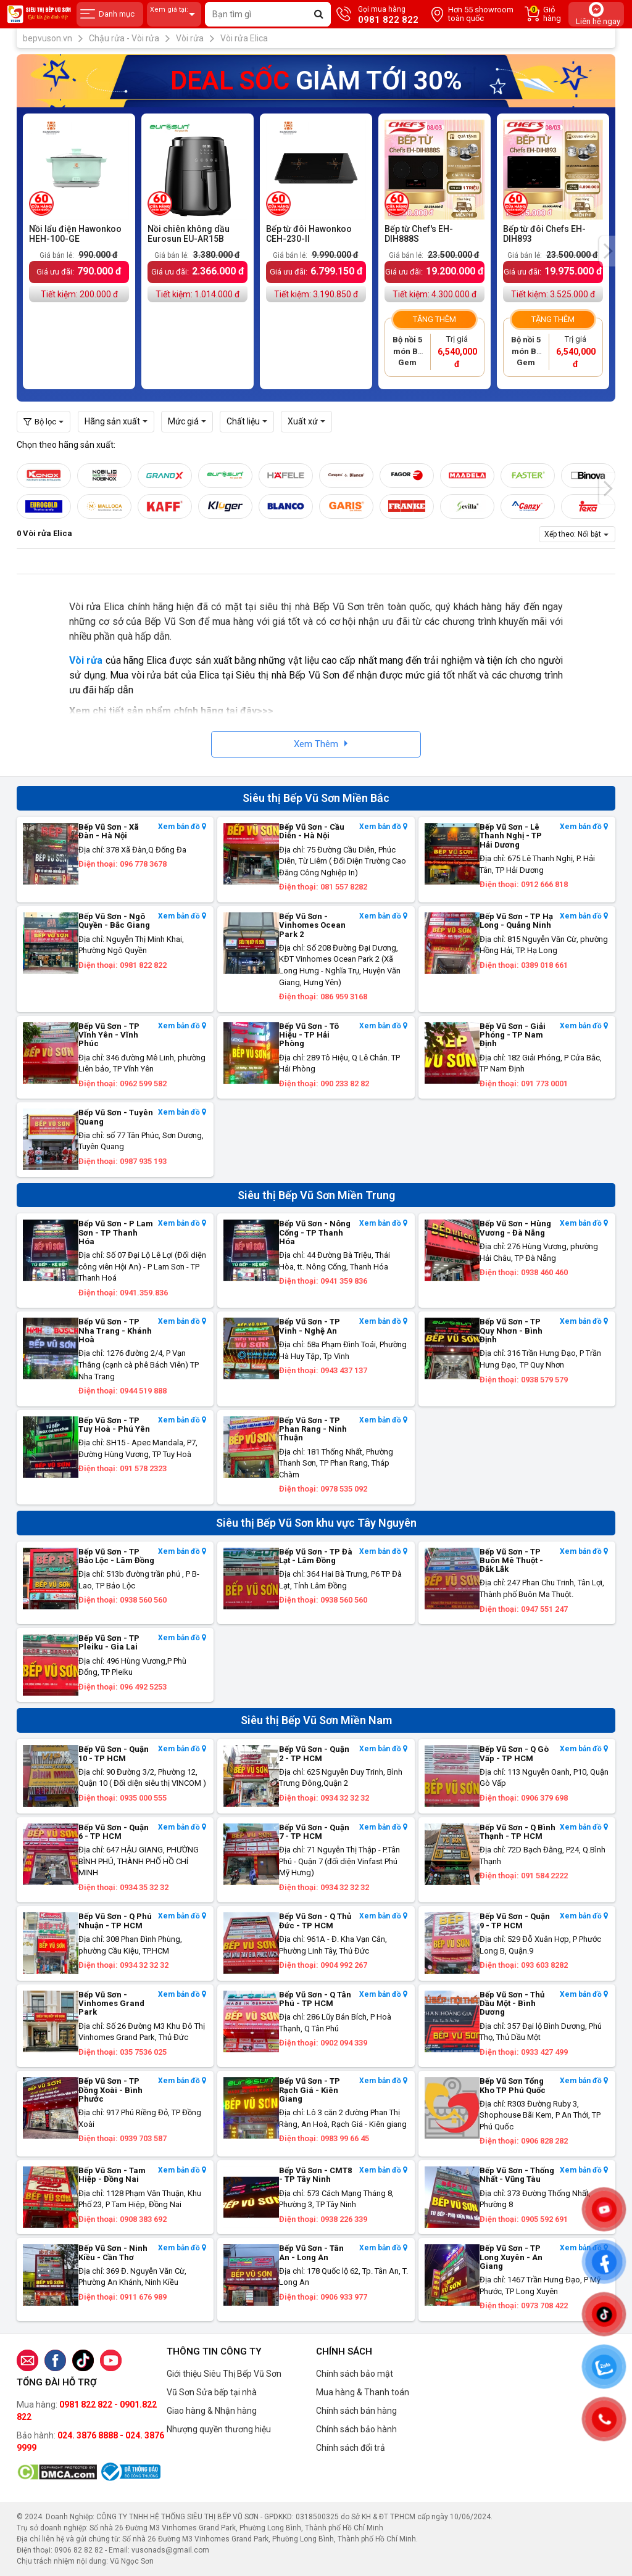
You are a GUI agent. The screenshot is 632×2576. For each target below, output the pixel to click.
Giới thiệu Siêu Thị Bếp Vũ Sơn (224, 2374)
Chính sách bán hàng (356, 2411)
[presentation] (607, 251)
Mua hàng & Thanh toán (362, 2392)
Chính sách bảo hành (356, 2429)
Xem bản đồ (182, 827)
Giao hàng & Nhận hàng (212, 2411)
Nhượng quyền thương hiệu (219, 2429)
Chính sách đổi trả (350, 2448)
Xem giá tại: (174, 14)
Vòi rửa (85, 660)
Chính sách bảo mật (354, 2374)
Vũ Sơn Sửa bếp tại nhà (212, 2392)
